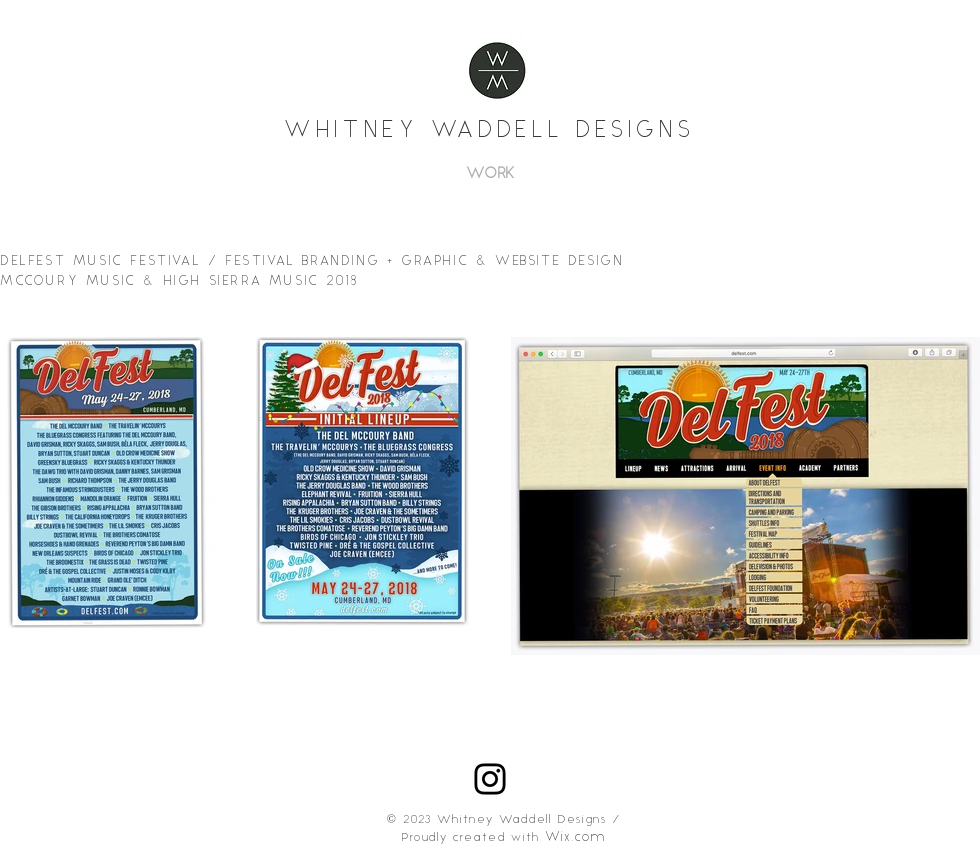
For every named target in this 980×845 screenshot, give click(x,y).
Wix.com (576, 837)
